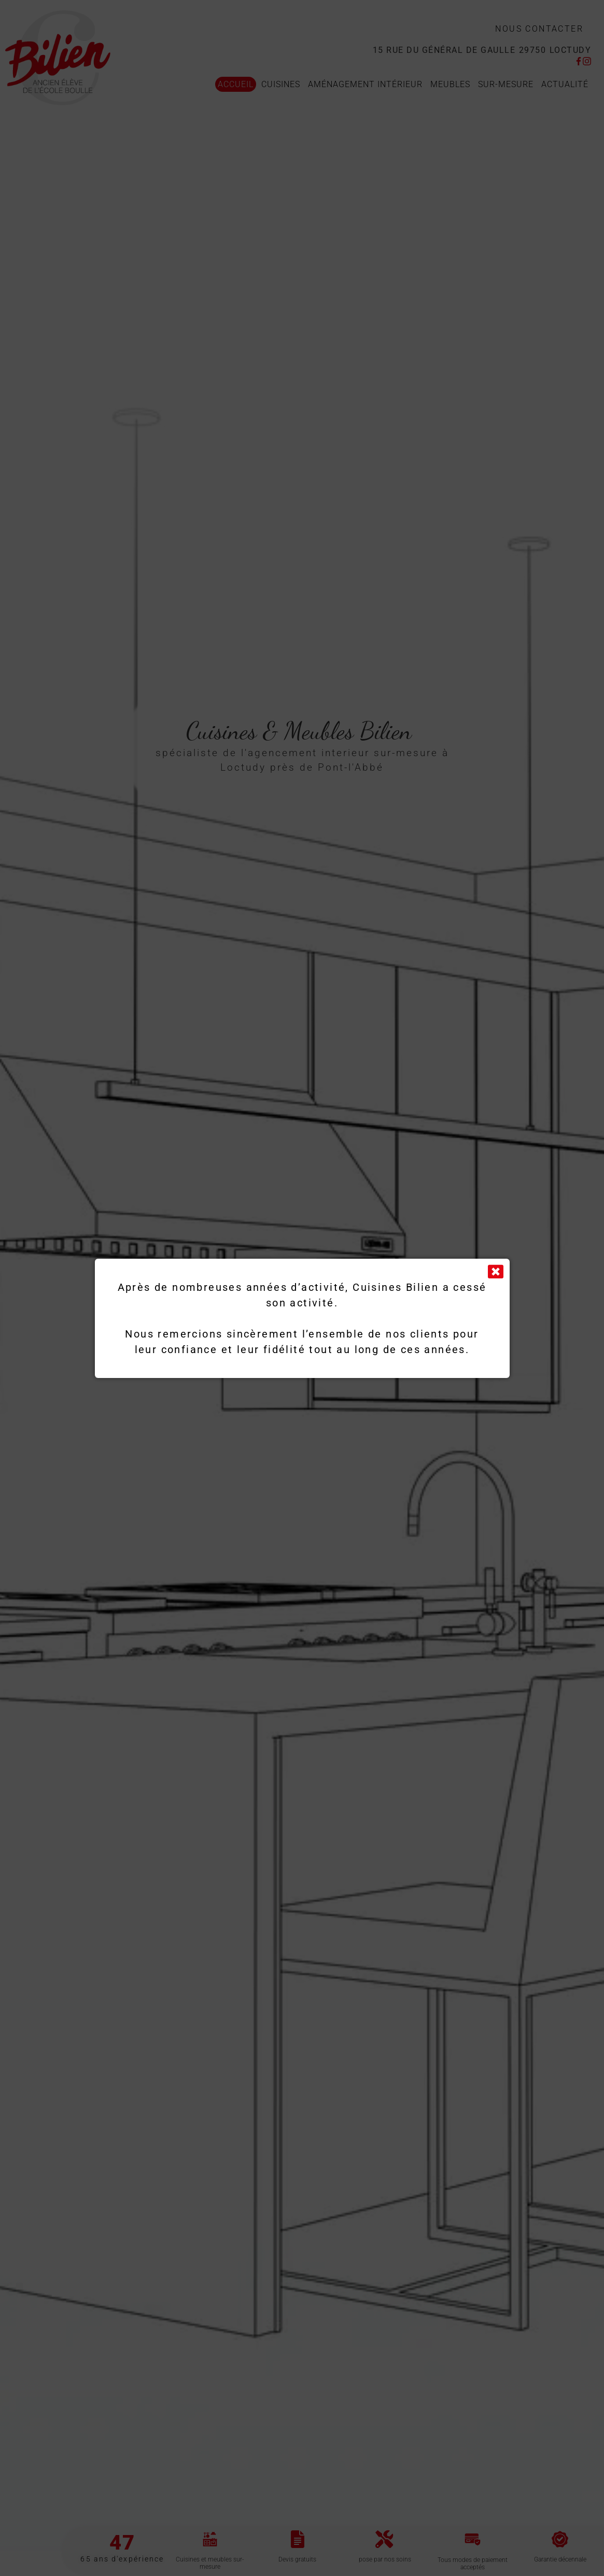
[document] (302, 1288)
